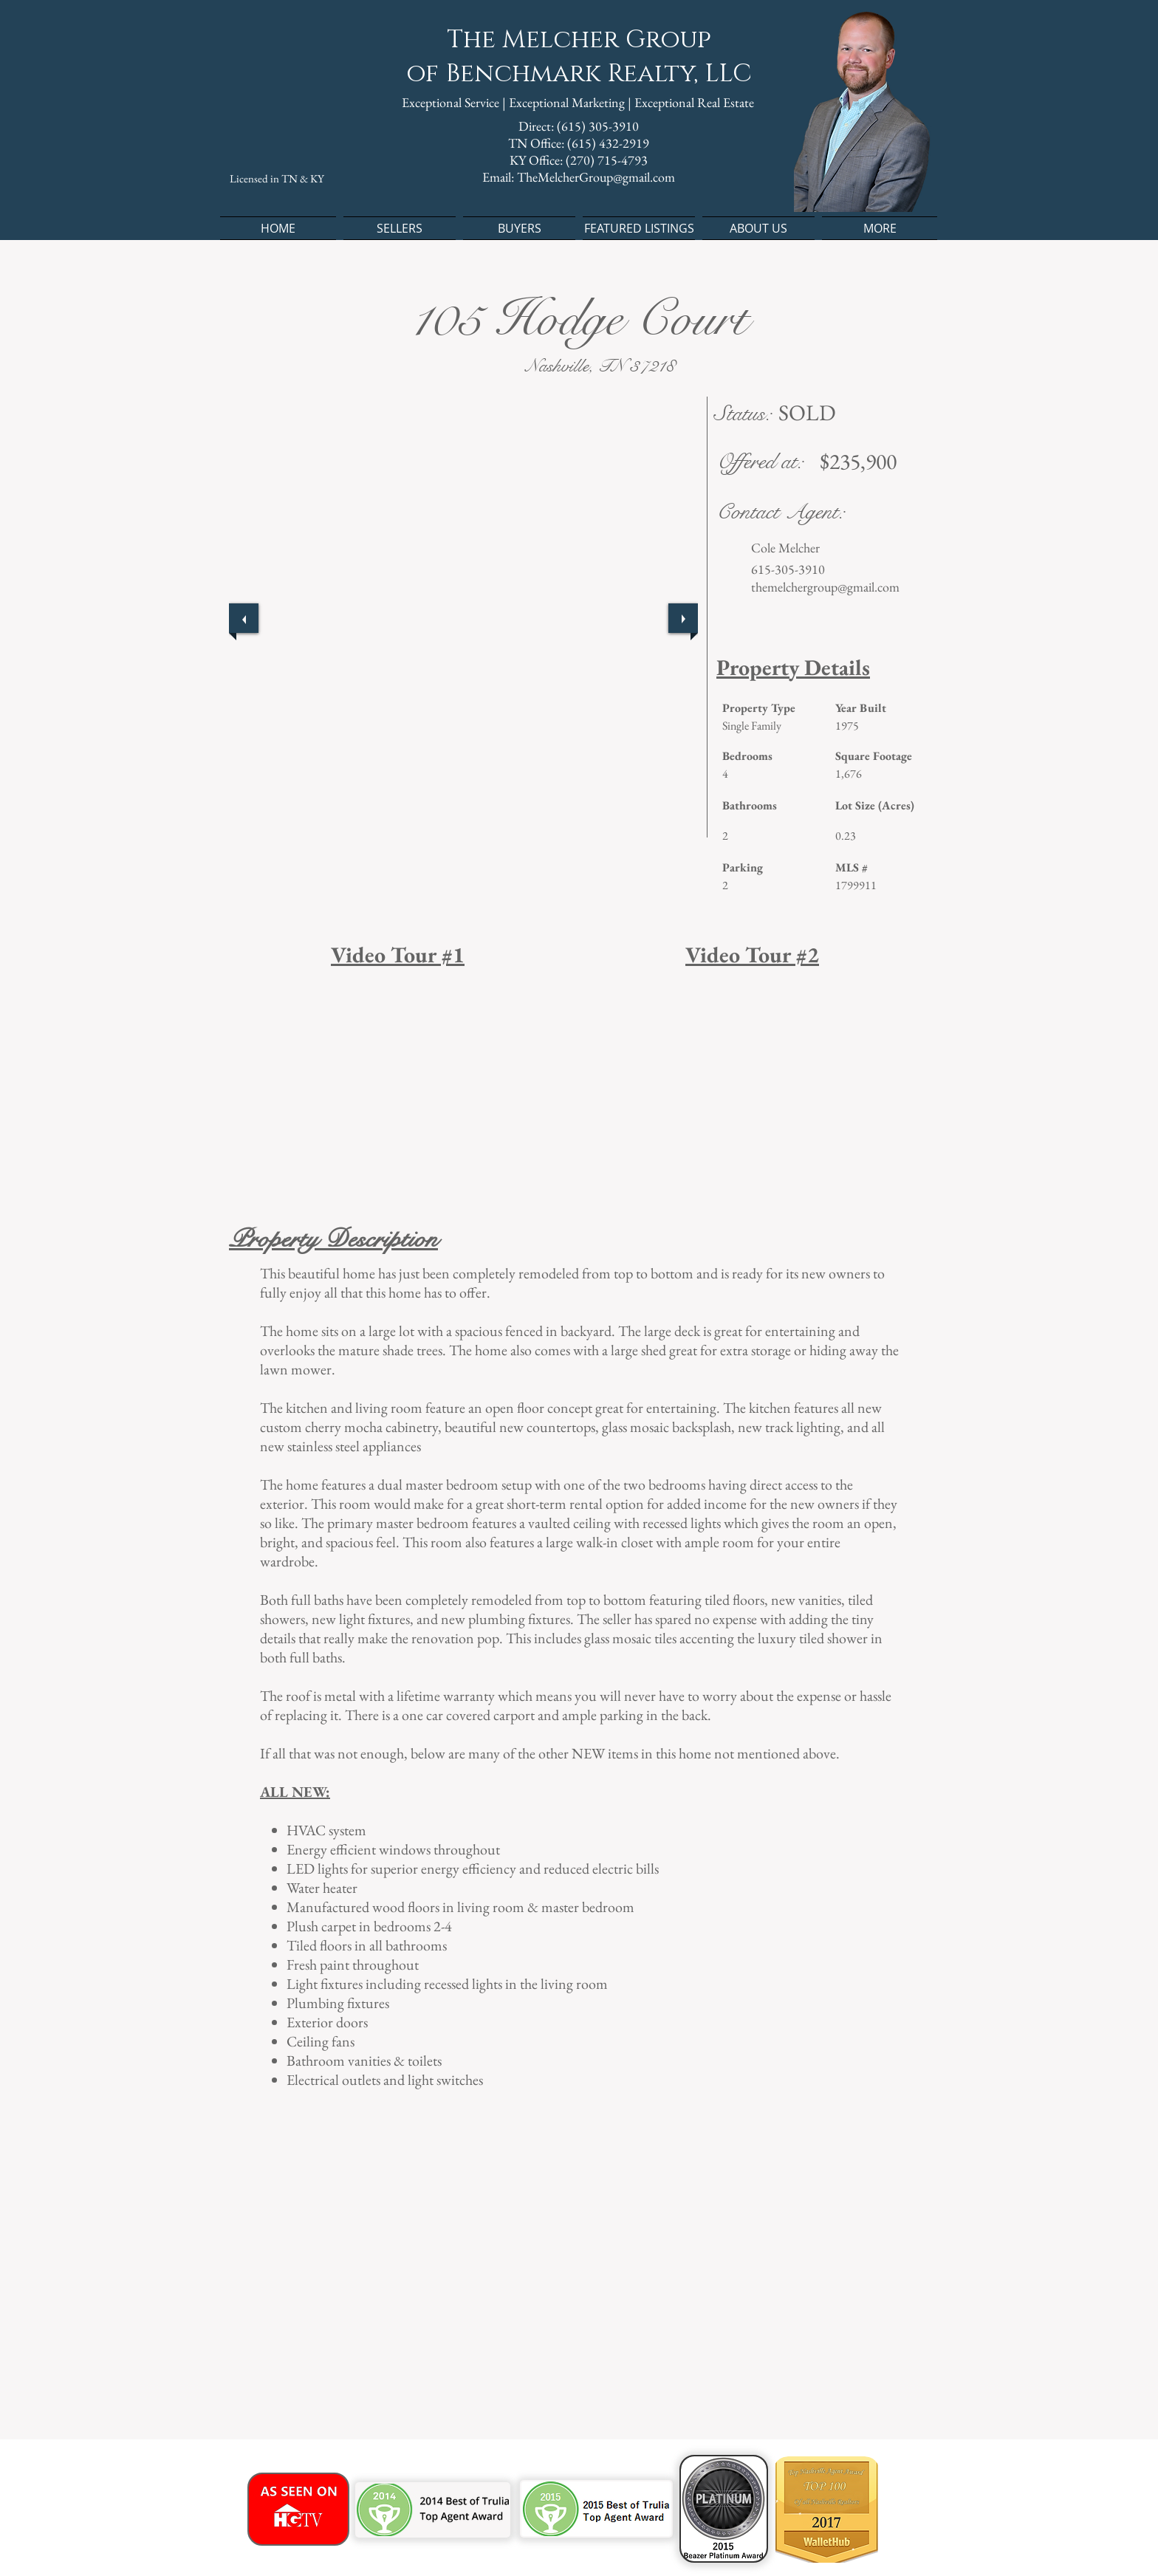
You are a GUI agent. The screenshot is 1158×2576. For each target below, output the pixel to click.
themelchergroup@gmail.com (825, 586)
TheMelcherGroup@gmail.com (596, 176)
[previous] (243, 618)
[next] (683, 618)
